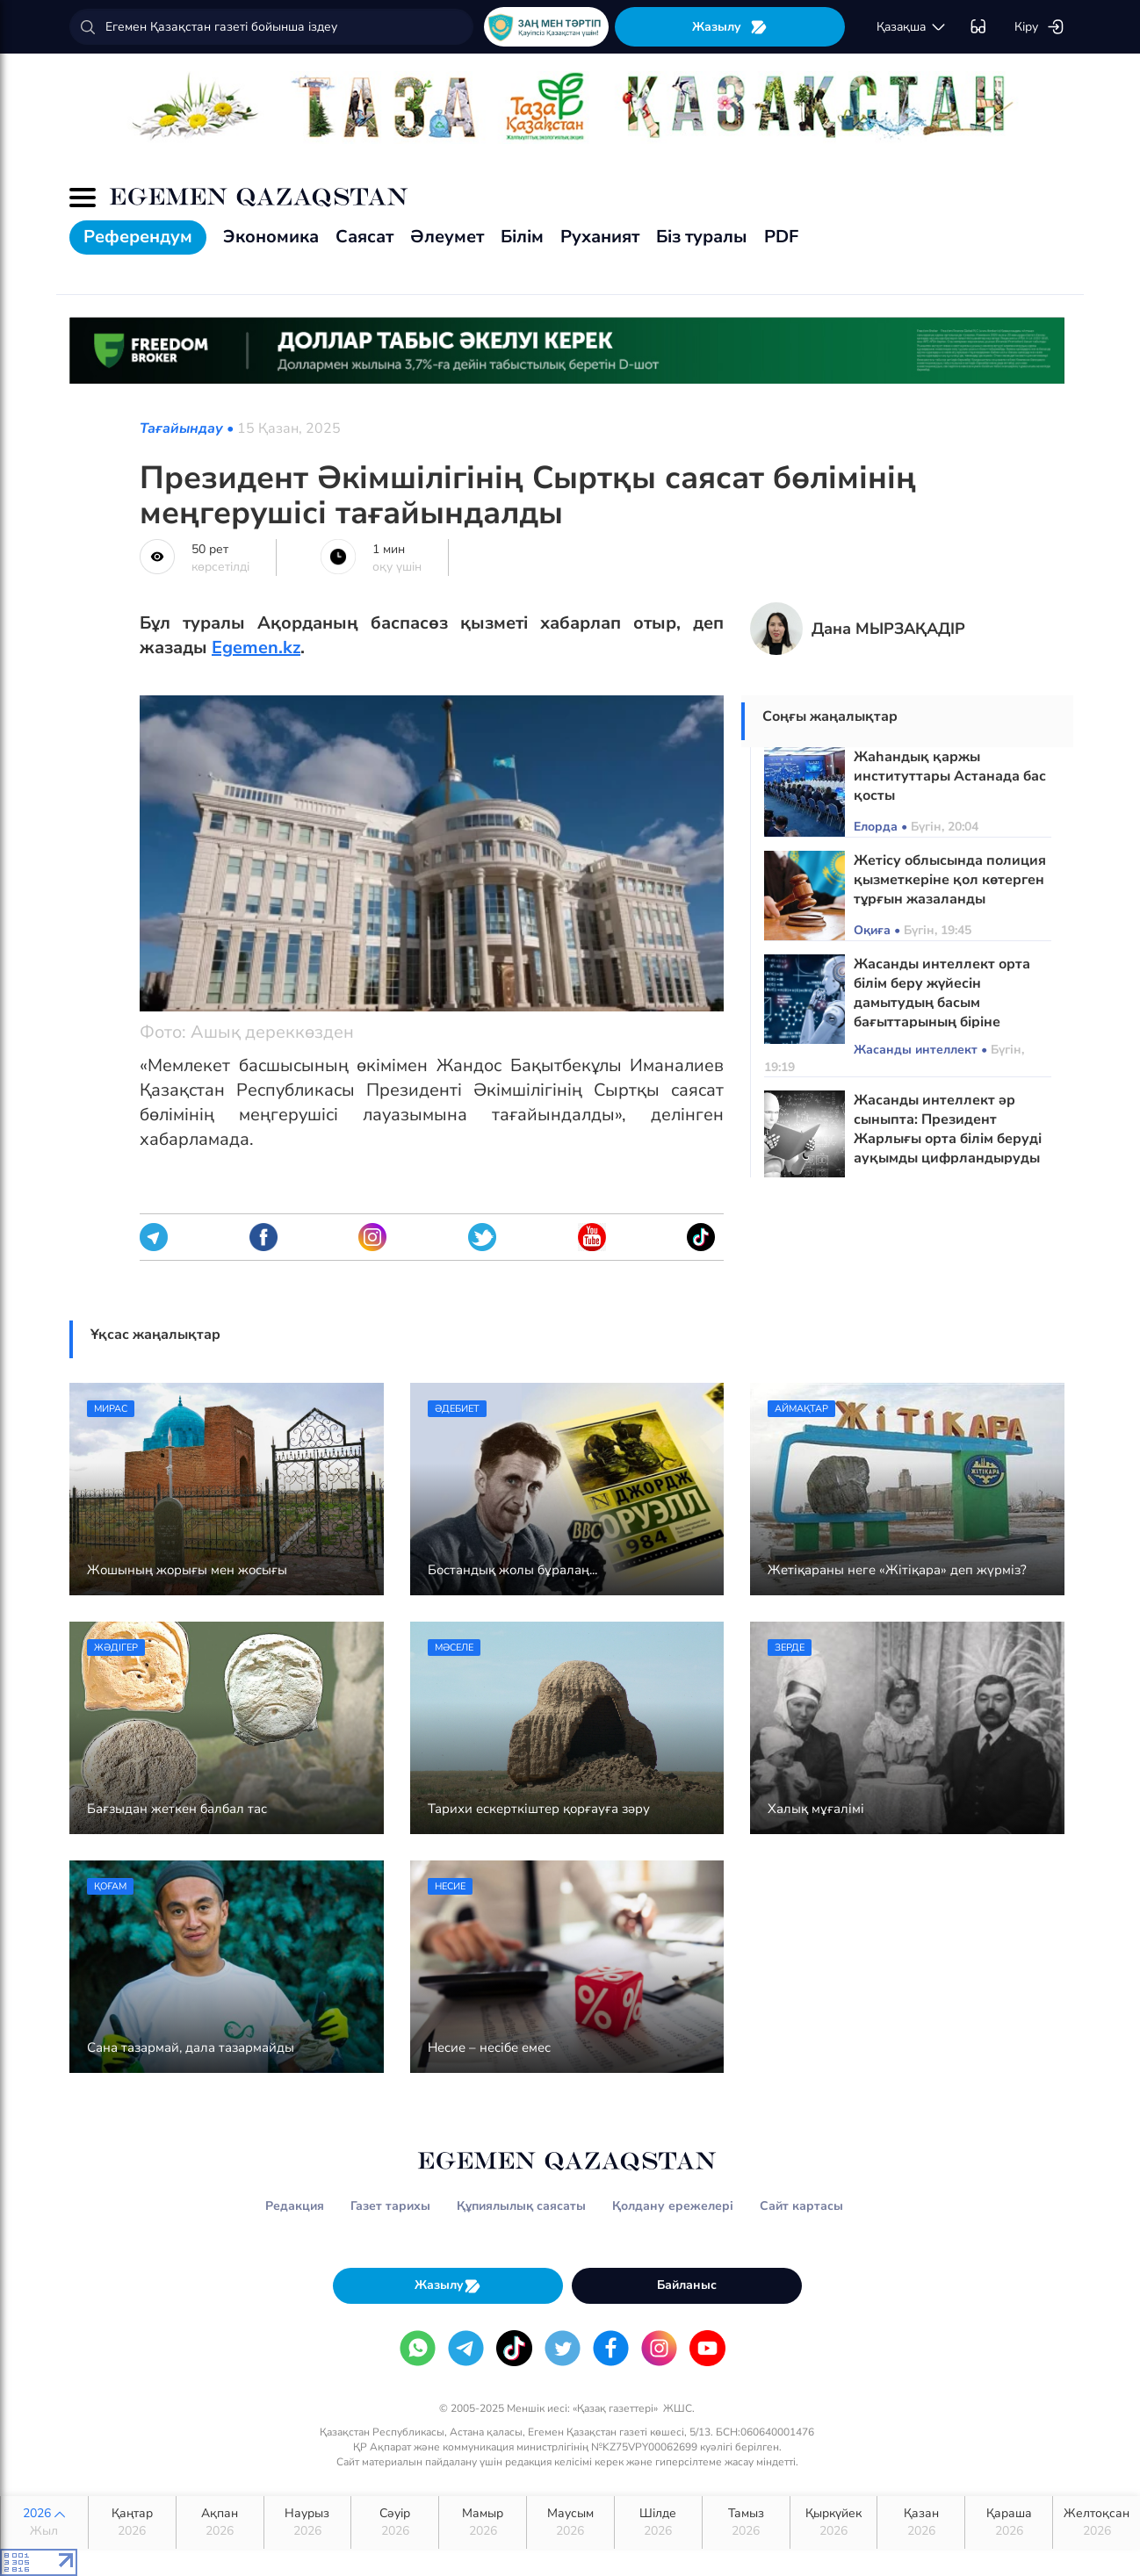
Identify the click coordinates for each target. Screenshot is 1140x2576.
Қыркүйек (834, 2522)
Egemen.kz (256, 647)
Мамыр (482, 2522)
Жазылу (730, 27)
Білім (522, 236)
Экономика (271, 236)
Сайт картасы (801, 2206)
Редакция (294, 2206)
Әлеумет (447, 236)
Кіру (1039, 27)
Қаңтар (132, 2522)
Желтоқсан (1096, 2522)
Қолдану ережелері (672, 2206)
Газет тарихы (390, 2206)
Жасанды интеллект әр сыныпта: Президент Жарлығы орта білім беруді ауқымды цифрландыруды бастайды (948, 1138)
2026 (44, 2522)
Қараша (1008, 2522)
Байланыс (687, 2285)
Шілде (658, 2522)
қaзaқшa (912, 27)
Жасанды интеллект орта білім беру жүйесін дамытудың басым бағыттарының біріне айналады (942, 1002)
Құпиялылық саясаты (521, 2206)
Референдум (137, 236)
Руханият (599, 236)
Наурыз (308, 2522)
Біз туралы (701, 236)
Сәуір (394, 2522)
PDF (781, 236)
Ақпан (220, 2522)
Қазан (921, 2522)
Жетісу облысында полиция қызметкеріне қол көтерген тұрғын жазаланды (950, 880)
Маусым (570, 2522)
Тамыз (746, 2522)
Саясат (364, 236)
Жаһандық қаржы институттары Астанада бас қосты (950, 776)
